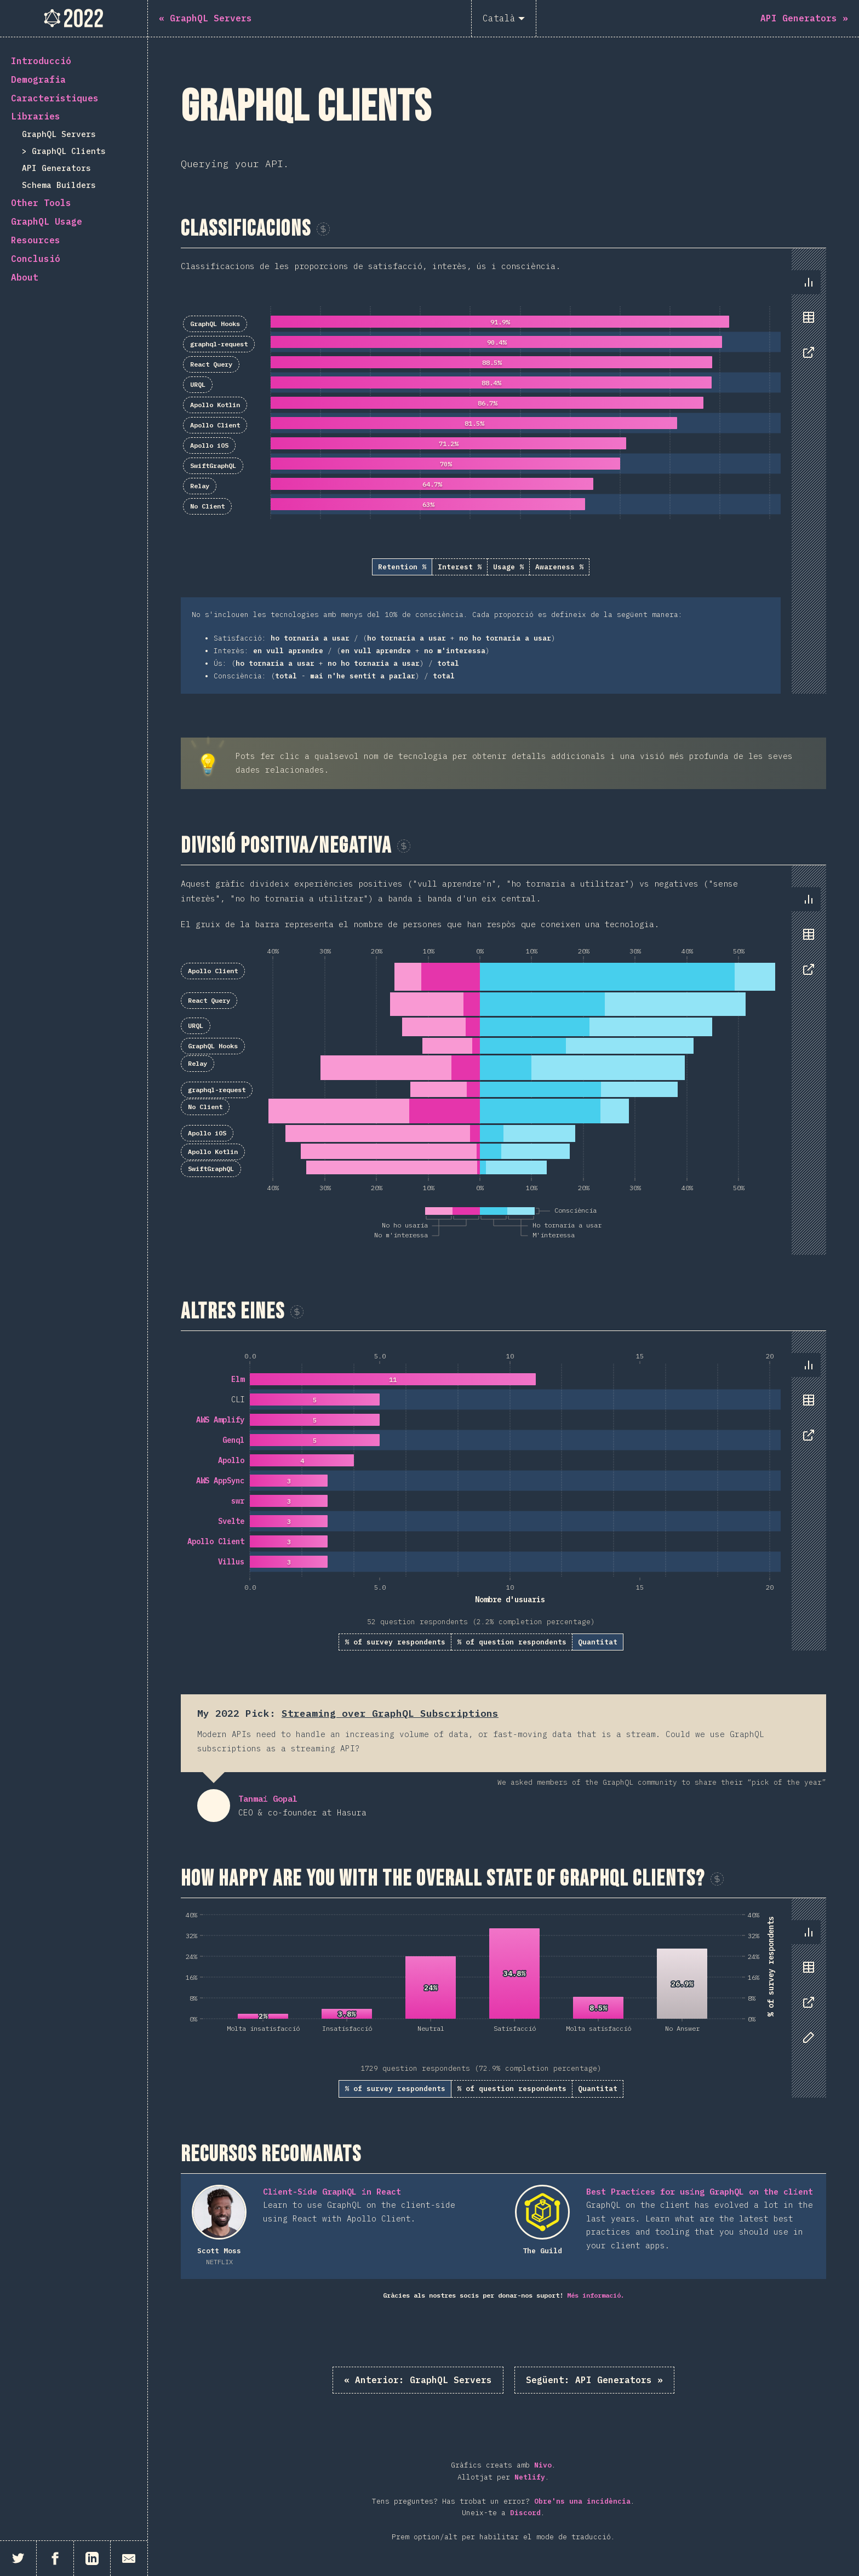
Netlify (529, 2477)
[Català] (504, 18)
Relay (199, 486)
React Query (211, 364)
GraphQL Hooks (215, 323)
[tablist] (806, 322)
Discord (525, 2512)
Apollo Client (215, 425)
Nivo (543, 2465)
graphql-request (219, 344)
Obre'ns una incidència (582, 2501)
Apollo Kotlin (215, 405)
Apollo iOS (209, 445)
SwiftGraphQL (213, 465)
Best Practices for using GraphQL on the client (699, 2191)
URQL (197, 384)
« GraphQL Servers (418, 2379)
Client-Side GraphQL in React (332, 2191)
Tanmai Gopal (213, 1805)
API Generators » (594, 2379)
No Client (207, 506)
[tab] (808, 282)
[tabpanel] (503, 470)
